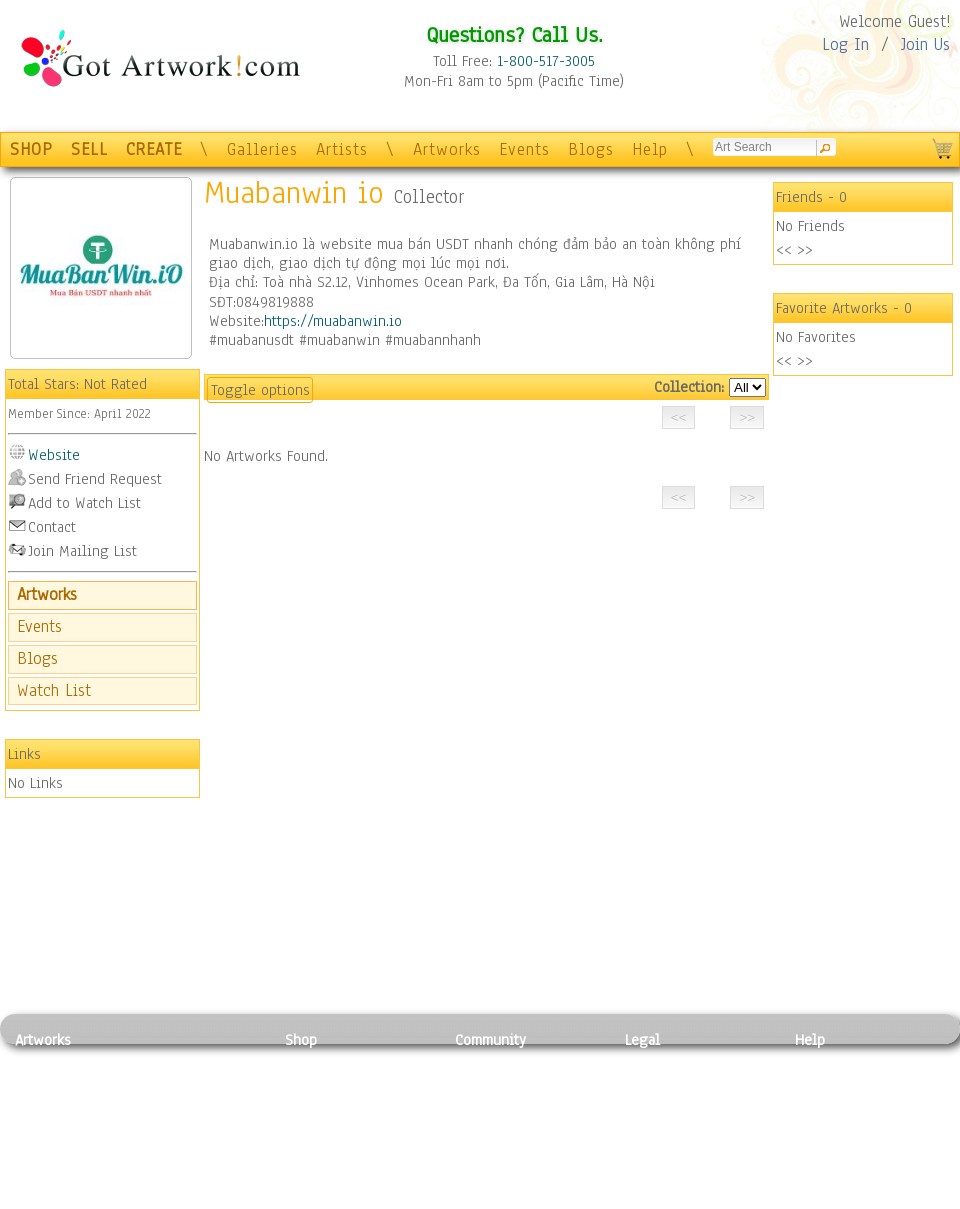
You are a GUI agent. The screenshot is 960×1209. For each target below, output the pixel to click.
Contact (52, 527)
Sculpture (46, 1175)
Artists (342, 149)
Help (650, 149)
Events (524, 149)
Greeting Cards (333, 1130)
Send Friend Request (95, 479)
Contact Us (829, 1063)
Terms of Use (666, 1085)
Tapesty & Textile (200, 1152)
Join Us (925, 44)
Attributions (658, 1108)
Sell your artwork (511, 1152)
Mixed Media (56, 1152)
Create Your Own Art (349, 1197)
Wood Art (174, 1108)
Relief (164, 1063)
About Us (824, 1108)
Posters (308, 1108)
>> (805, 250)
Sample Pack (835, 1085)
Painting (42, 1063)
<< (784, 250)
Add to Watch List (84, 503)
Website (54, 455)
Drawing (42, 1108)
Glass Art (173, 1175)
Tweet (814, 1197)
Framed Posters (333, 1085)
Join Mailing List (82, 551)
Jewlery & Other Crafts (205, 1197)
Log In (845, 44)
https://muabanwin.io (333, 321)
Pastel (165, 1085)
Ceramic (170, 1130)
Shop (301, 1040)
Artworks (447, 149)
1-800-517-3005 (546, 61)
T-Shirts (310, 1152)
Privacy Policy (670, 1063)
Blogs (591, 149)
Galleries (262, 149)
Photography (55, 1085)
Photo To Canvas (337, 1063)
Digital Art (49, 1130)
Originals (315, 1175)
